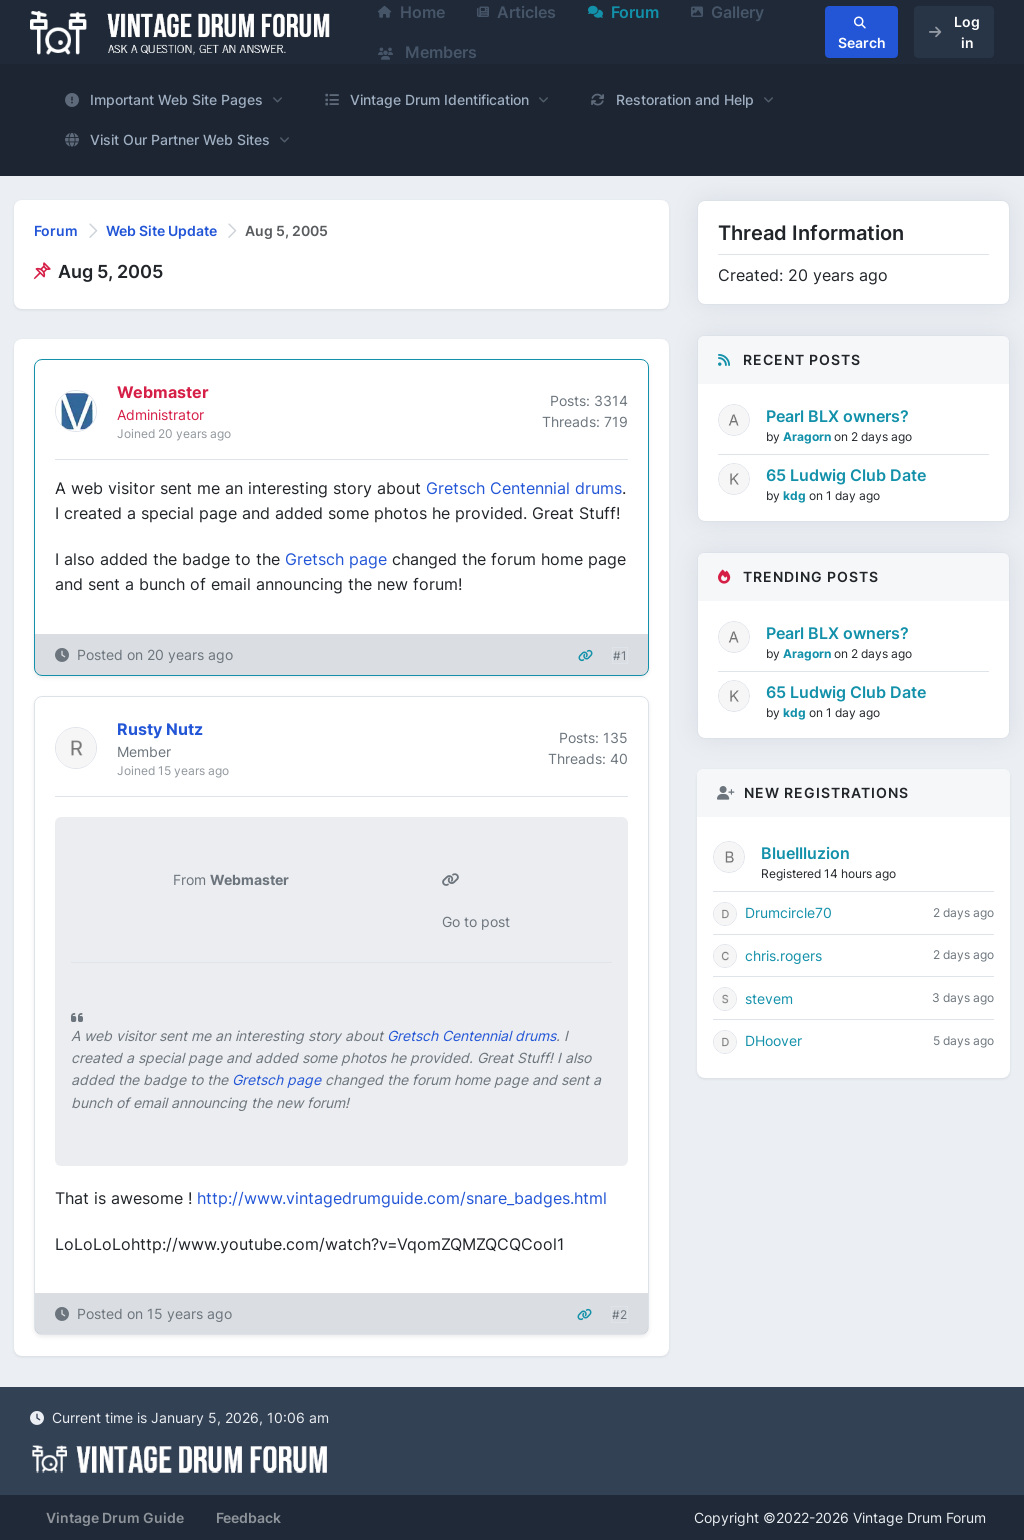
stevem (769, 998)
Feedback (248, 1517)
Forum (56, 230)
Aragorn (808, 436)
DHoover (773, 1040)
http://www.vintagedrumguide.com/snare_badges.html (402, 1198)
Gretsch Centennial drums (524, 488)
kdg (796, 495)
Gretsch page (336, 559)
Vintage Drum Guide (115, 1517)
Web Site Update (161, 230)
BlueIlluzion (805, 853)
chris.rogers (783, 955)
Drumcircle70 (788, 912)
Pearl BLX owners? (837, 416)
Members (427, 52)
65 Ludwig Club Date (846, 475)
